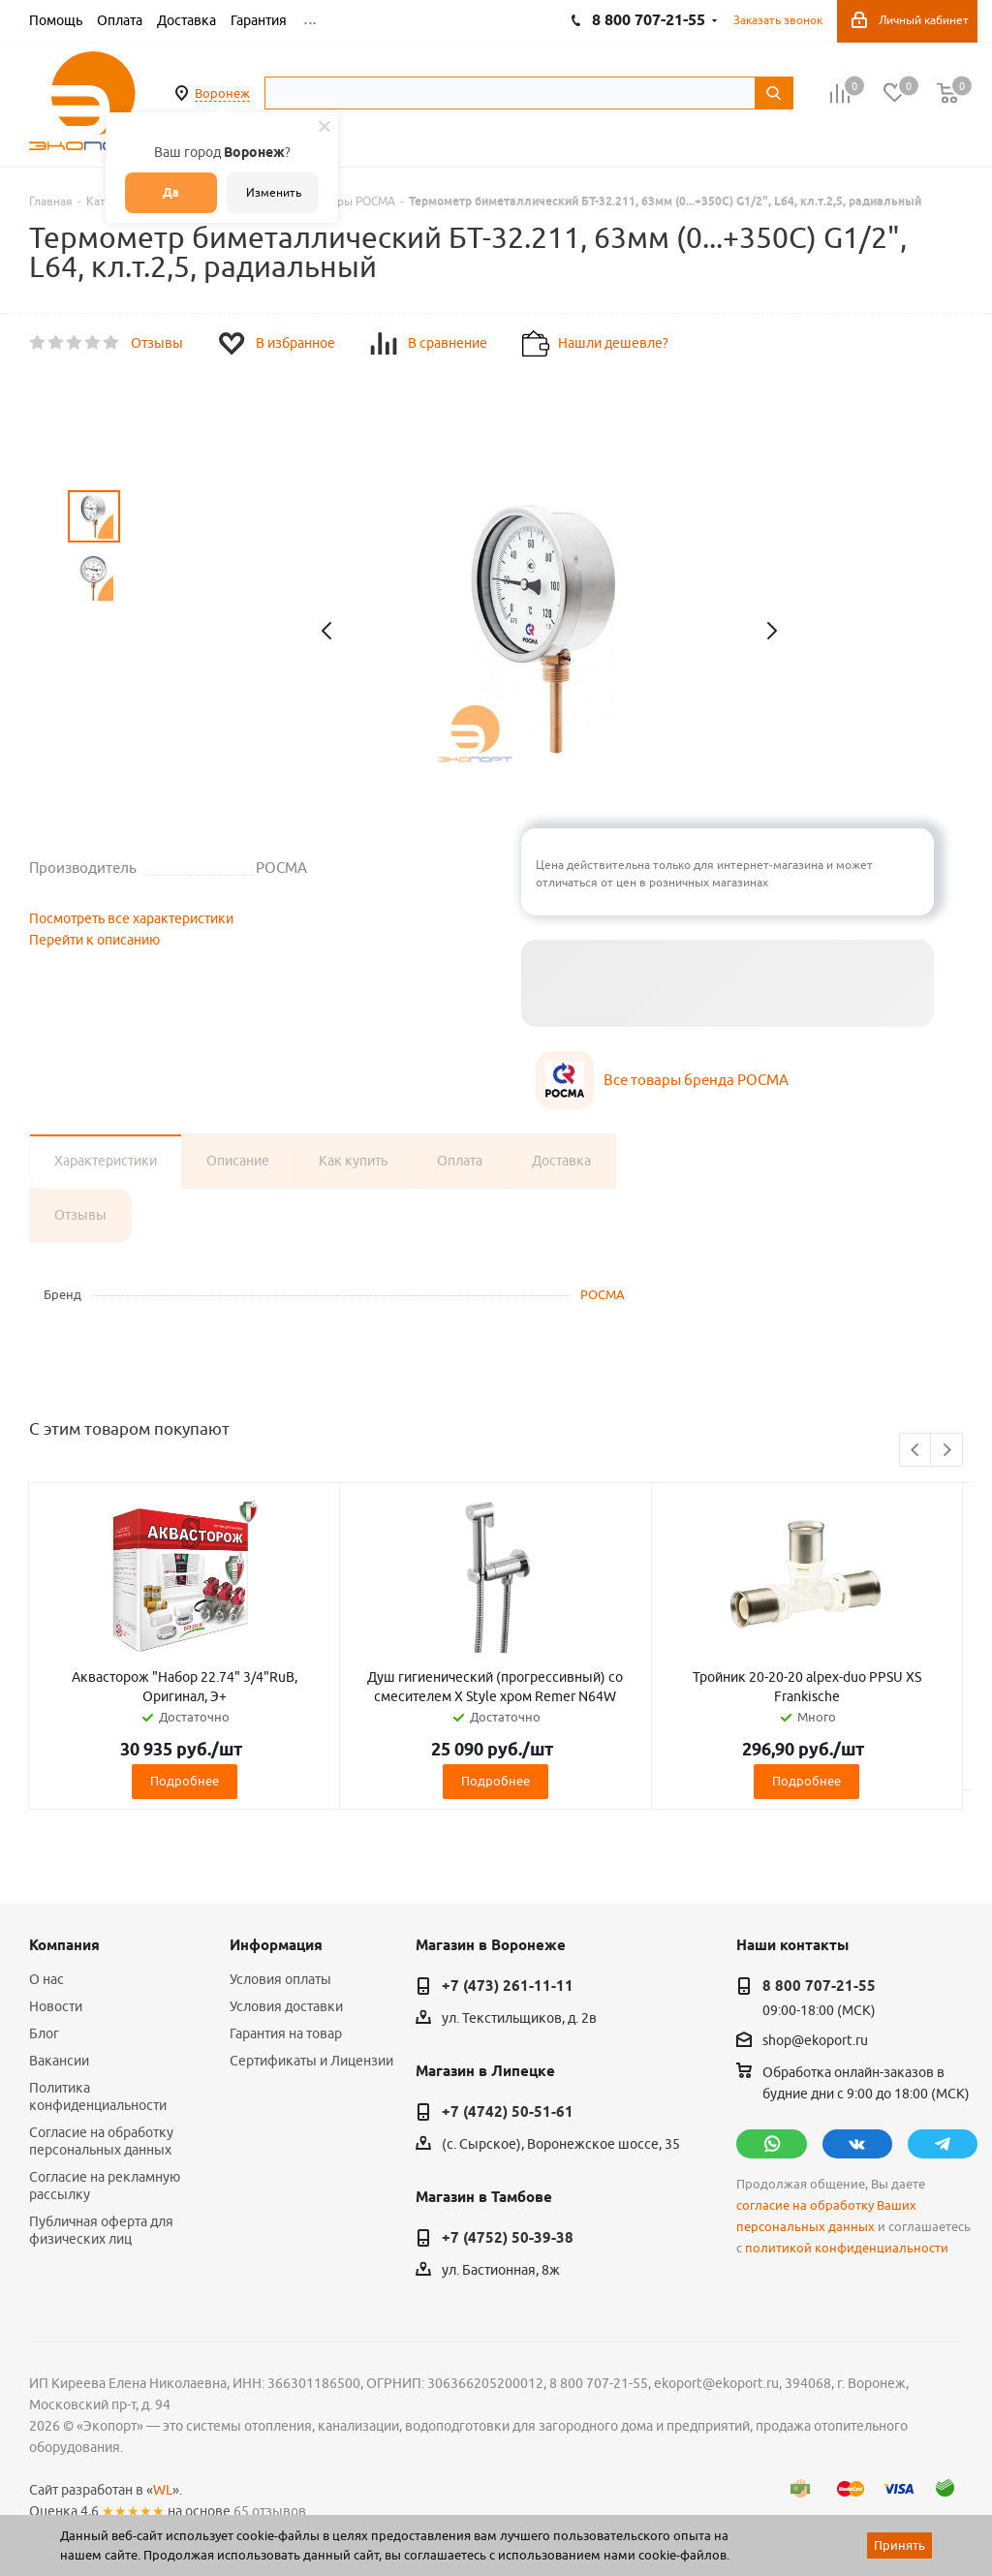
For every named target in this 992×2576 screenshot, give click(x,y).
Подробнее (184, 1780)
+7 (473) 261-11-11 (508, 1986)
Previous (916, 1451)
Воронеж (222, 93)
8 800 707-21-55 (819, 1986)
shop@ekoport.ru (815, 2041)
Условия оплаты (280, 1979)
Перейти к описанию (94, 939)
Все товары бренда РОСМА (696, 1079)
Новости (55, 2006)
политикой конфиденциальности (846, 2248)
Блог (44, 2033)
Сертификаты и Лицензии (311, 2060)
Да (171, 192)
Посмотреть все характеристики (131, 918)
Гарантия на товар (286, 2033)
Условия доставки (286, 2006)
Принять (899, 2545)
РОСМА (602, 1294)
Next (947, 1451)
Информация (276, 1945)
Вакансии (59, 2060)
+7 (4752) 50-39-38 (508, 2238)
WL (162, 2490)
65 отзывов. (271, 2511)
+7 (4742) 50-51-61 (508, 2112)
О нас (46, 1979)
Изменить (273, 192)
